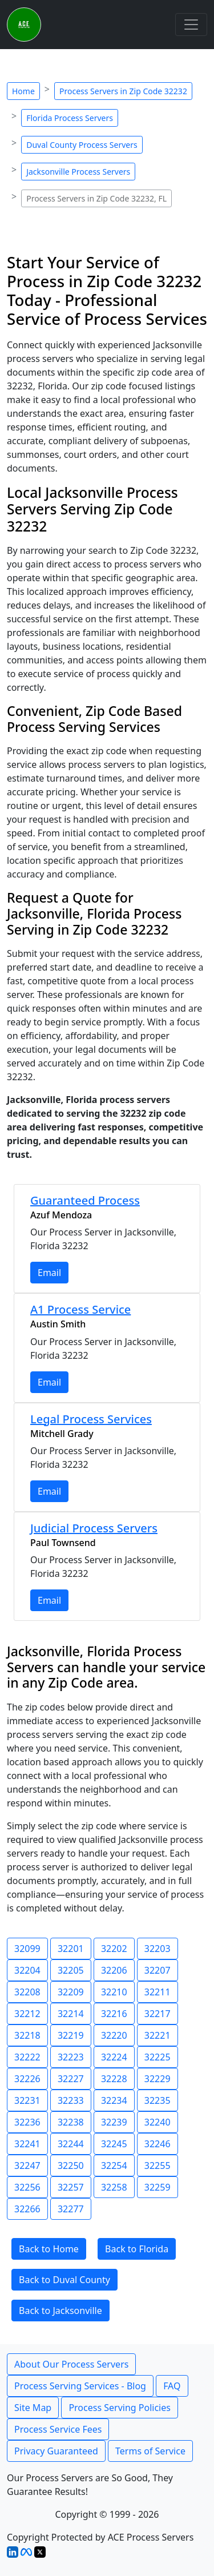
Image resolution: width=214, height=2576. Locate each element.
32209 (71, 1992)
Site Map (32, 2407)
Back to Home (49, 2249)
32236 (27, 2122)
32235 (157, 2100)
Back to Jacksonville (60, 2310)
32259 (157, 2187)
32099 (27, 1948)
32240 (157, 2122)
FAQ (171, 2386)
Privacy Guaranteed (56, 2451)
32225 (157, 2057)
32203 (157, 1948)
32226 (27, 2078)
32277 (71, 2209)
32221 (157, 2035)
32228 (114, 2078)
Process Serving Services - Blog (80, 2386)
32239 (114, 2122)
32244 (71, 2144)
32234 (114, 2100)
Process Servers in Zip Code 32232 (123, 91)
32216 (114, 2013)
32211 (157, 1992)
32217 (157, 2013)
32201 (71, 1948)
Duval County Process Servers (82, 144)
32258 (114, 2187)
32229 (157, 2078)
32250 (71, 2165)
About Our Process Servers (71, 2364)
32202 (114, 1948)
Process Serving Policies (119, 2407)
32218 (27, 2035)
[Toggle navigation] (191, 24)
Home (23, 91)
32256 (27, 2187)
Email (49, 1272)
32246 (157, 2144)
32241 (27, 2144)
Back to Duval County (64, 2279)
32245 (114, 2144)
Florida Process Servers (69, 117)
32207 (157, 1970)
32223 (71, 2057)
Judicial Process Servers (94, 1528)
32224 (114, 2057)
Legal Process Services (91, 1419)
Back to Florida (136, 2249)
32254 (114, 2165)
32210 (114, 1992)
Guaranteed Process (85, 1200)
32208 (27, 1992)
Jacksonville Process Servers (78, 171)
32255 (157, 2165)
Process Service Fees (58, 2429)
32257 (71, 2187)
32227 (71, 2078)
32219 (71, 2035)
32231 (27, 2100)
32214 (71, 2013)
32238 (71, 2122)
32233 (71, 2100)
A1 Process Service (80, 1309)
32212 (27, 2013)
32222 (27, 2057)
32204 (27, 1970)
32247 (27, 2165)
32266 (27, 2209)
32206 (114, 1970)
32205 (71, 1970)
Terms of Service (150, 2451)
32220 (114, 2035)
